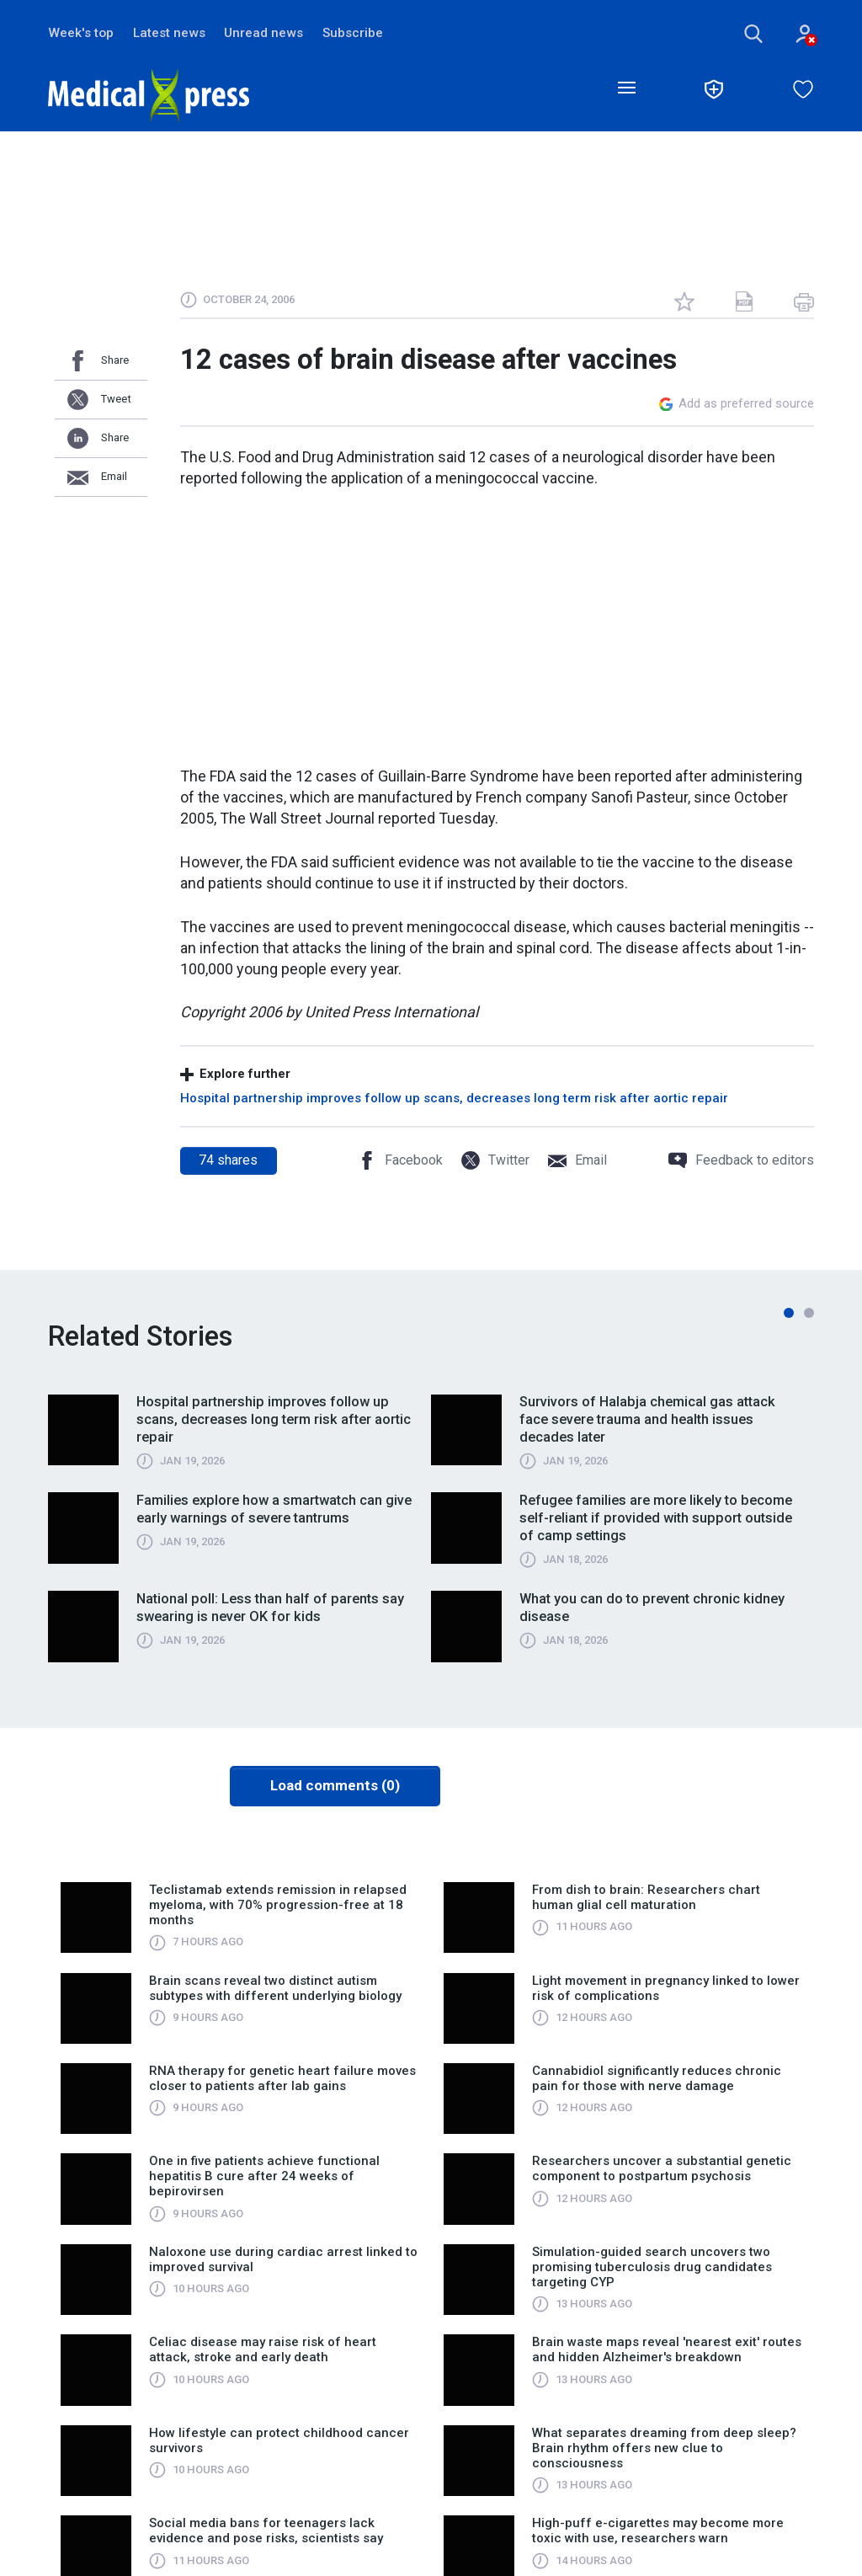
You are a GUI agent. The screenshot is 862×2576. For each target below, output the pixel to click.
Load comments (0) (335, 1787)
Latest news (171, 33)
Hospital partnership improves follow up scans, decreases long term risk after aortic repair (454, 1099)
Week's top (81, 33)
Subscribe (358, 33)
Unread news (267, 33)
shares (228, 1161)
